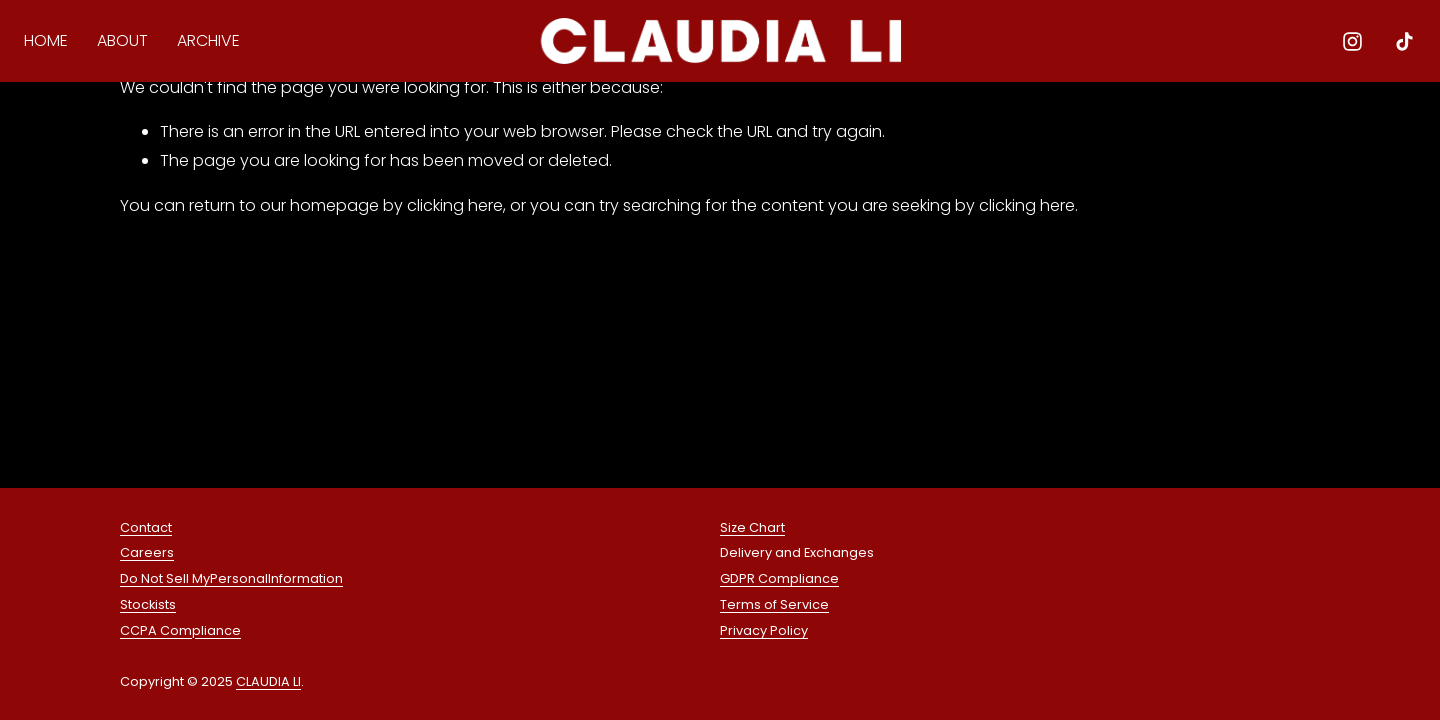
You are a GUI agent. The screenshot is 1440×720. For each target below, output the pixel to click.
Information (305, 581)
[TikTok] (1399, 44)
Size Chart (752, 530)
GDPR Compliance (779, 581)
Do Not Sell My (165, 581)
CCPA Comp (160, 633)
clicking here (455, 205)
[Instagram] (1347, 44)
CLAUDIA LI (268, 684)
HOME (51, 43)
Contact (146, 530)
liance (221, 633)
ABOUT (127, 43)
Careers (147, 555)
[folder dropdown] (212, 45)
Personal (239, 581)
